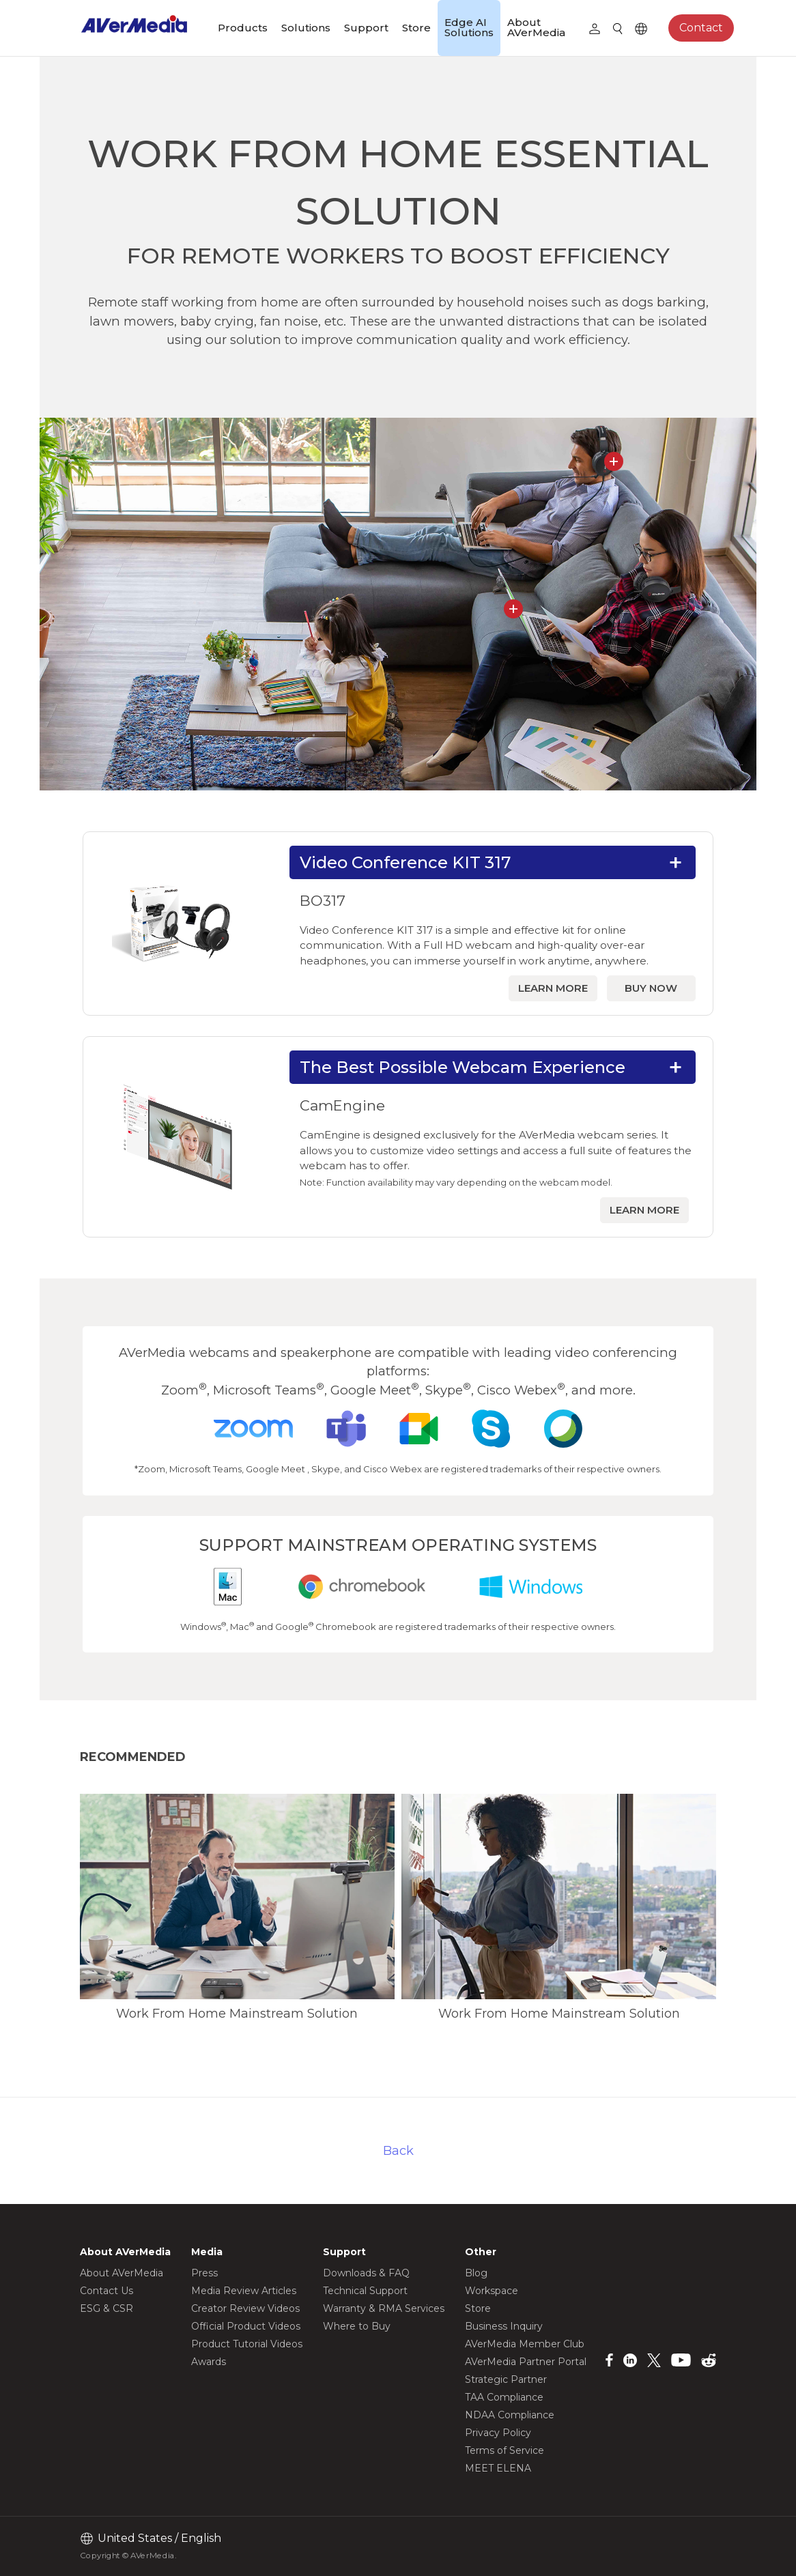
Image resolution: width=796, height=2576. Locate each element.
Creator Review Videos (245, 2308)
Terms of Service (504, 2450)
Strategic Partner (506, 2379)
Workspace (491, 2291)
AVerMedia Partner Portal (525, 2362)
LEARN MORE (553, 988)
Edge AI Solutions (469, 27)
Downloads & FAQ (366, 2273)
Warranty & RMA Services (383, 2308)
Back (398, 2150)
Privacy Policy (498, 2433)
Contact (701, 27)
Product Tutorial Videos (246, 2344)
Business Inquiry (504, 2326)
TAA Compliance (504, 2397)
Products (243, 27)
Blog (476, 2273)
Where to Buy (356, 2326)
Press (204, 2273)
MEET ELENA (498, 2468)
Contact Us (106, 2291)
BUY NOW (651, 988)
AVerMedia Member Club (524, 2344)
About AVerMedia (536, 27)
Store (416, 27)
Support (366, 27)
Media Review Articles (243, 2291)
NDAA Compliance (509, 2415)
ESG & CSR (106, 2308)
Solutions (305, 27)
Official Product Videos (245, 2326)
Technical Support (365, 2291)
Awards (208, 2362)
